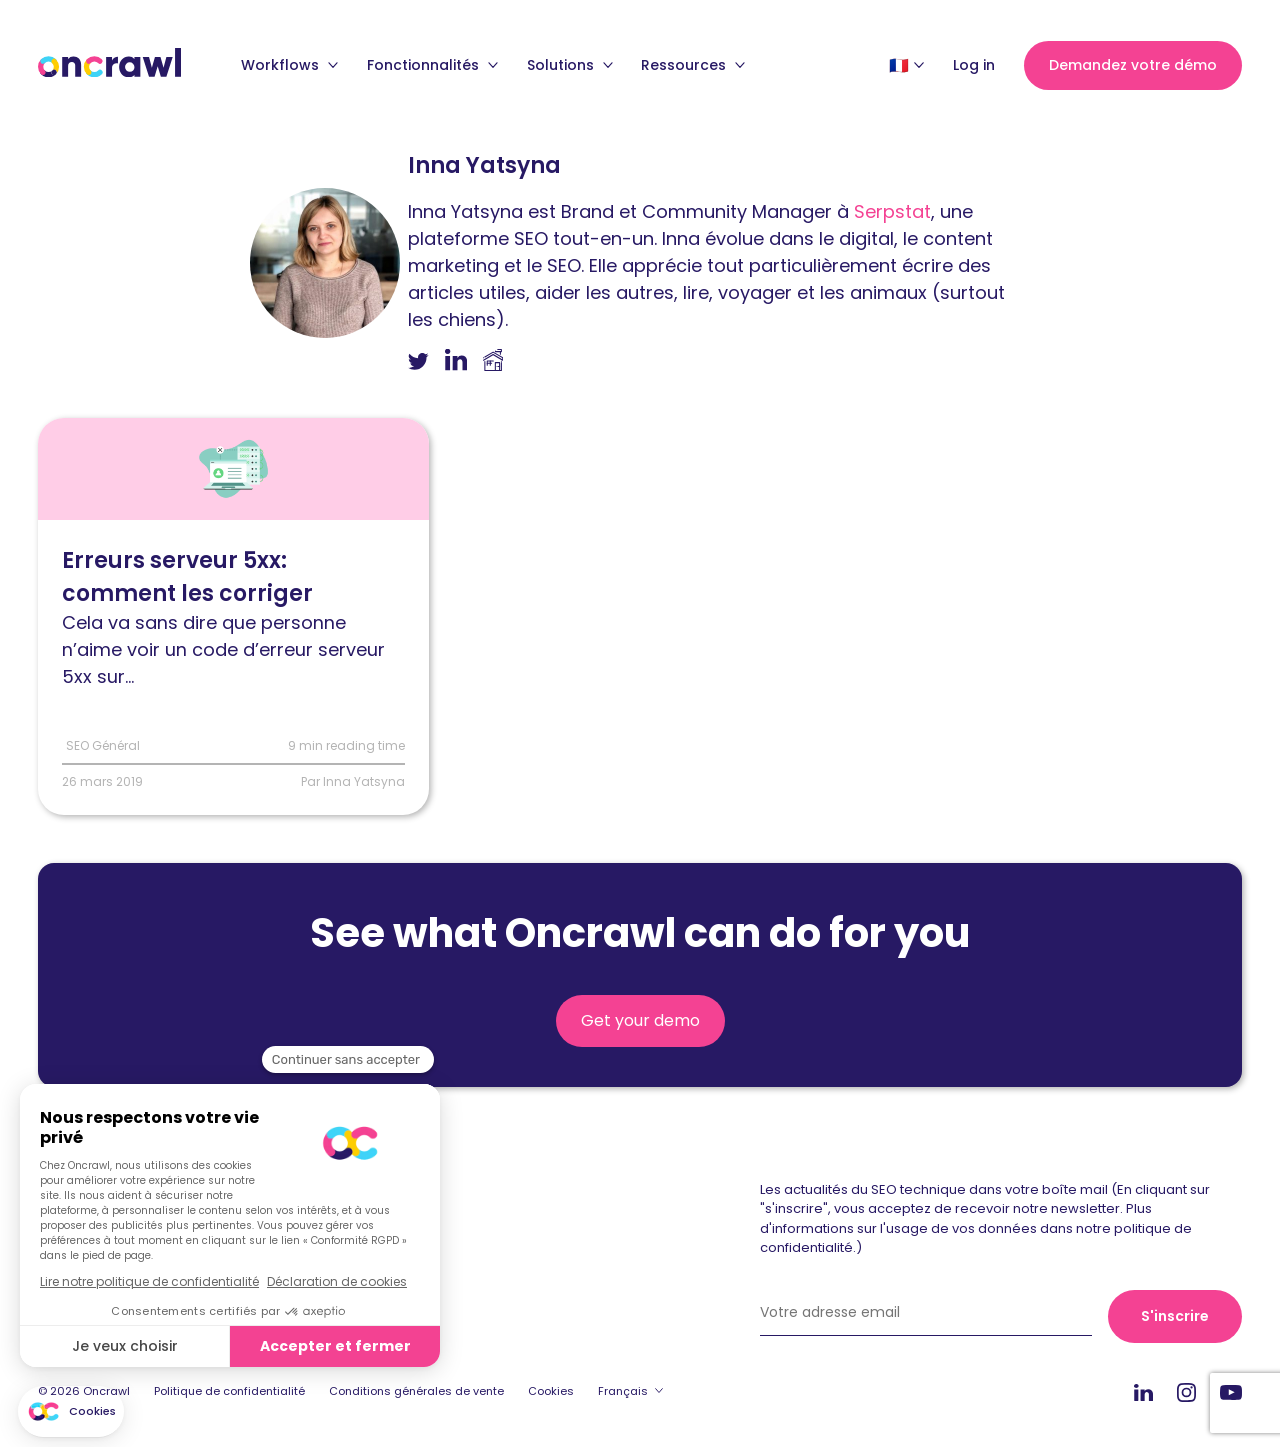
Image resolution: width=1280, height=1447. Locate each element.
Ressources (693, 65)
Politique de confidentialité (229, 1391)
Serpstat (892, 211)
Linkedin (1143, 1391)
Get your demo (640, 1020)
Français (623, 1391)
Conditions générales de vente (416, 1391)
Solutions (570, 65)
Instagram (1186, 1391)
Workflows (289, 65)
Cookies (551, 1391)
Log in (974, 65)
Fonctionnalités (432, 65)
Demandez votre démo (1133, 65)
